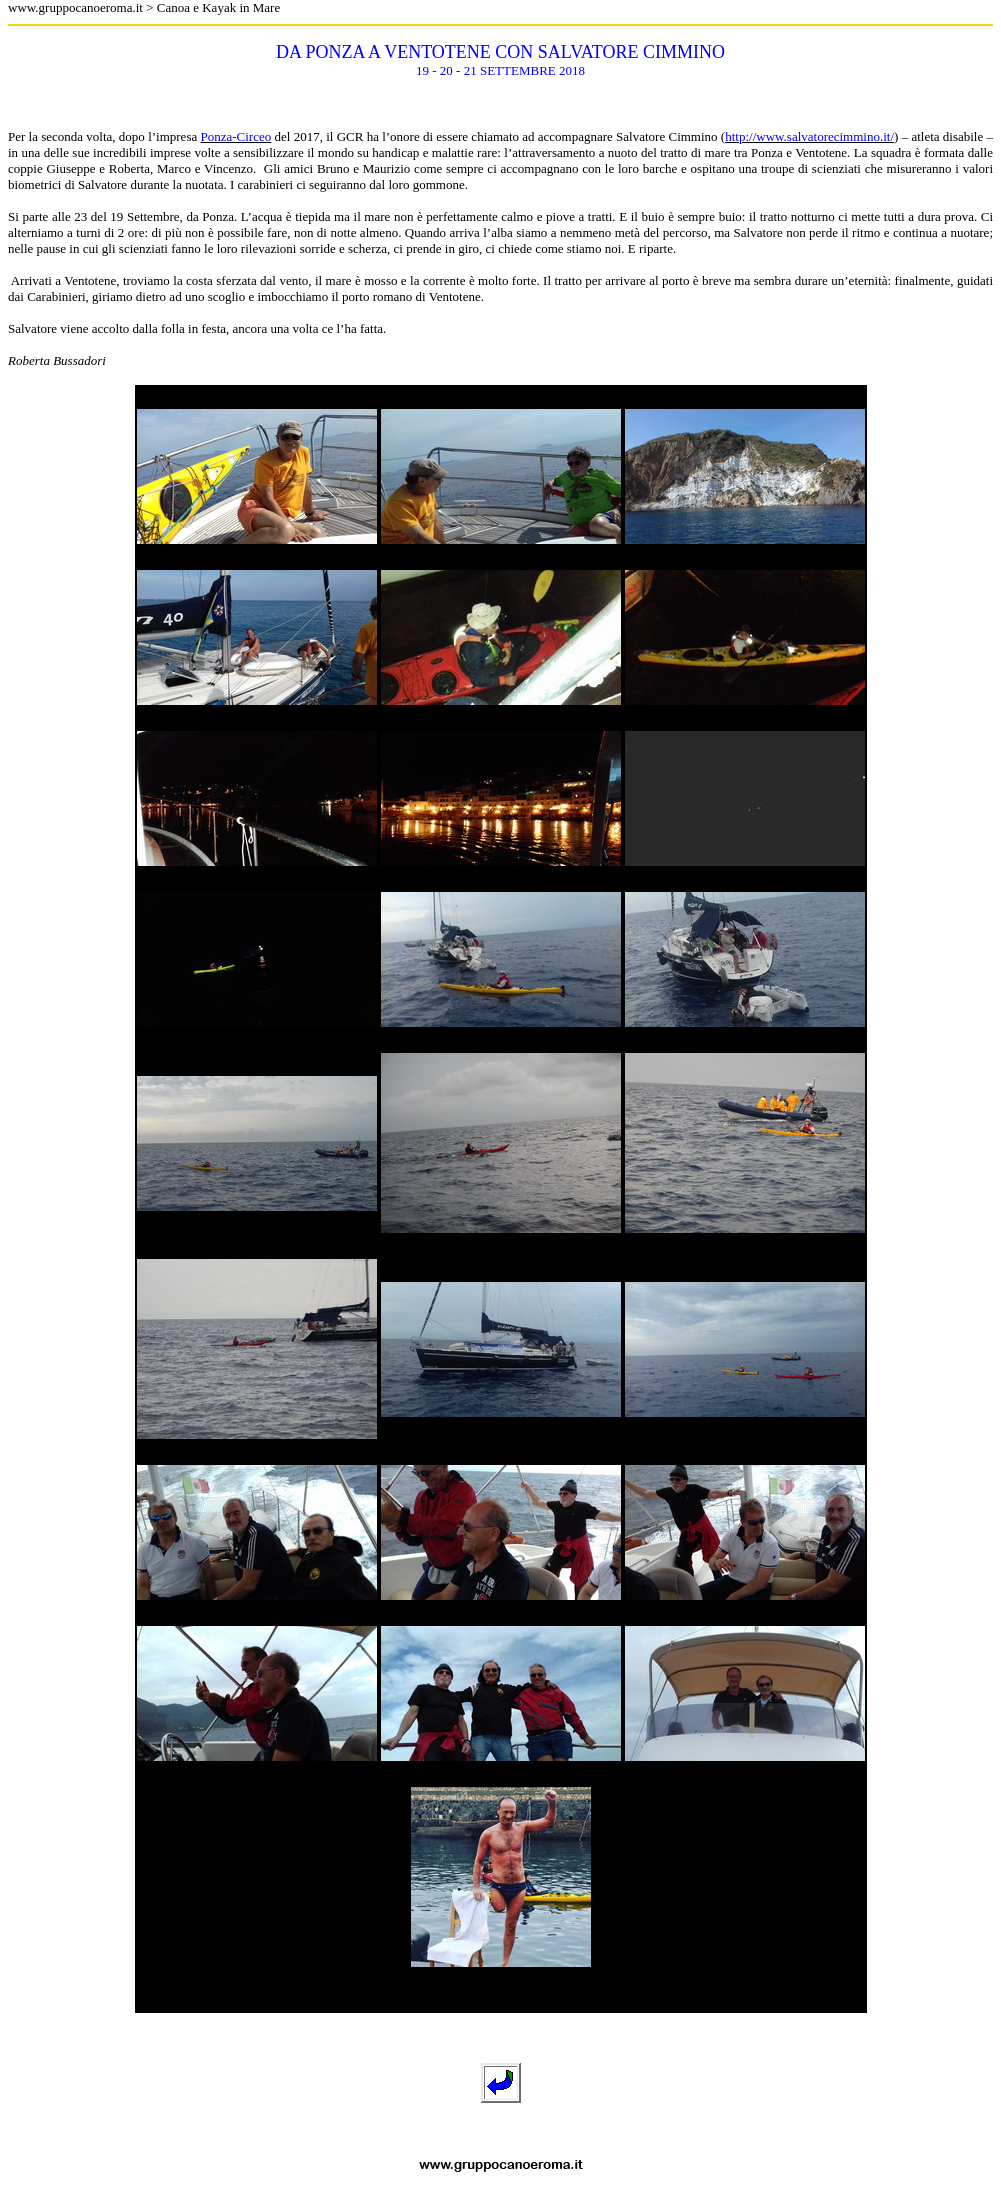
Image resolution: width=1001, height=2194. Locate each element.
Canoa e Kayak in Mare (218, 7)
